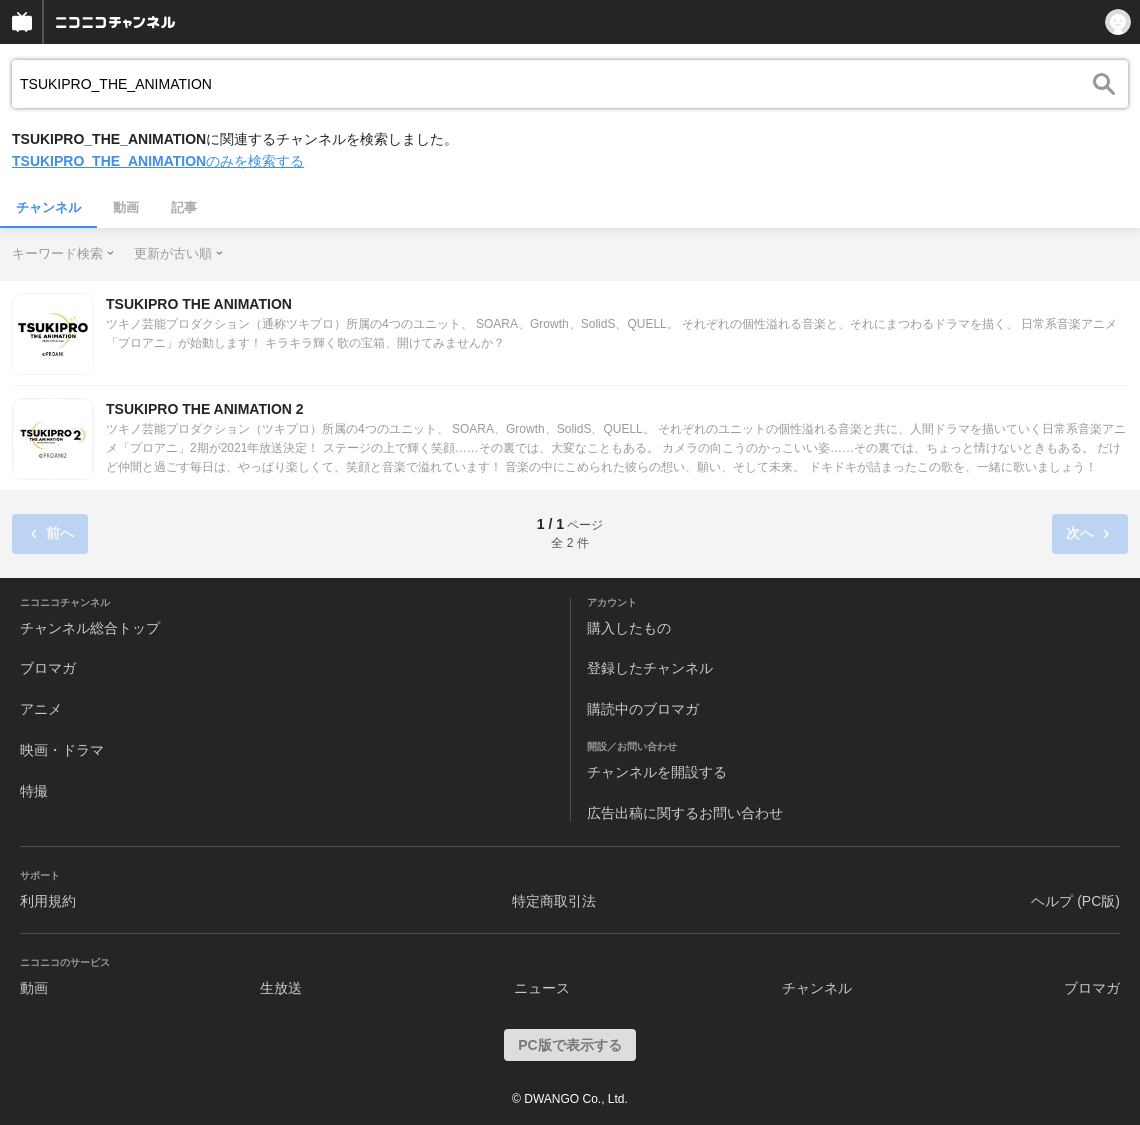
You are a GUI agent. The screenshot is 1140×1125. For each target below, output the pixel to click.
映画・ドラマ (62, 750)
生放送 (281, 988)
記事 (184, 207)
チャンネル (48, 207)
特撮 (34, 791)
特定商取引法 (554, 901)
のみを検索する (158, 161)
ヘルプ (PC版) (1075, 901)
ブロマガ (48, 668)
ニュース (542, 988)
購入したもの (629, 628)
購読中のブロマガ (643, 709)
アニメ (41, 709)
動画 (126, 207)
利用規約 (48, 901)
